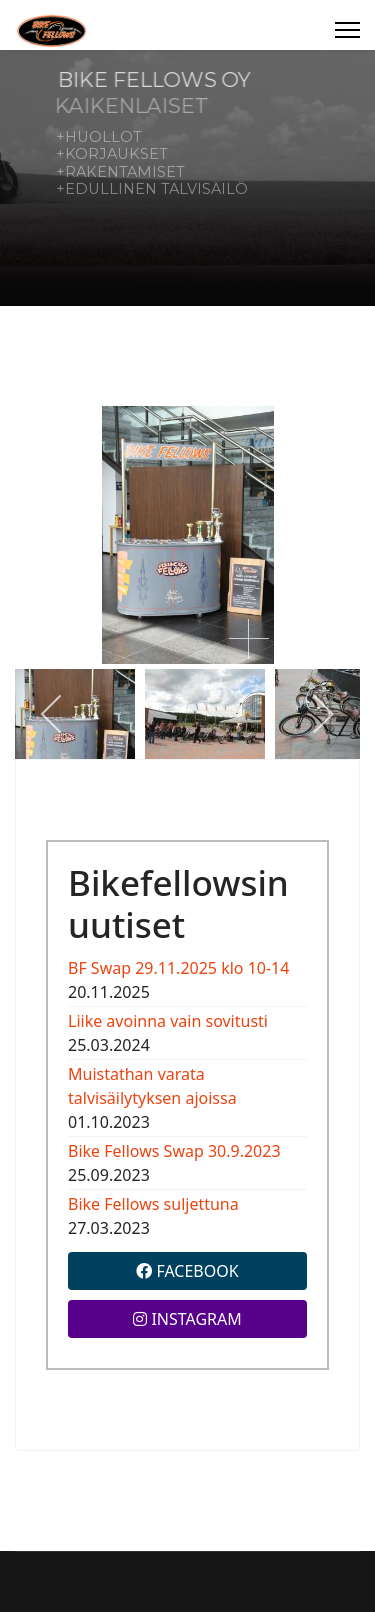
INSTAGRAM (187, 1319)
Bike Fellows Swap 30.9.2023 (174, 1151)
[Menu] (347, 30)
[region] (187, 178)
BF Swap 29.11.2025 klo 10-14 (178, 968)
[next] (322, 714)
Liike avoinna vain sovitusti (168, 1021)
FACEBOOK (187, 1271)
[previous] (52, 714)
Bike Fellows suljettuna (153, 1204)
